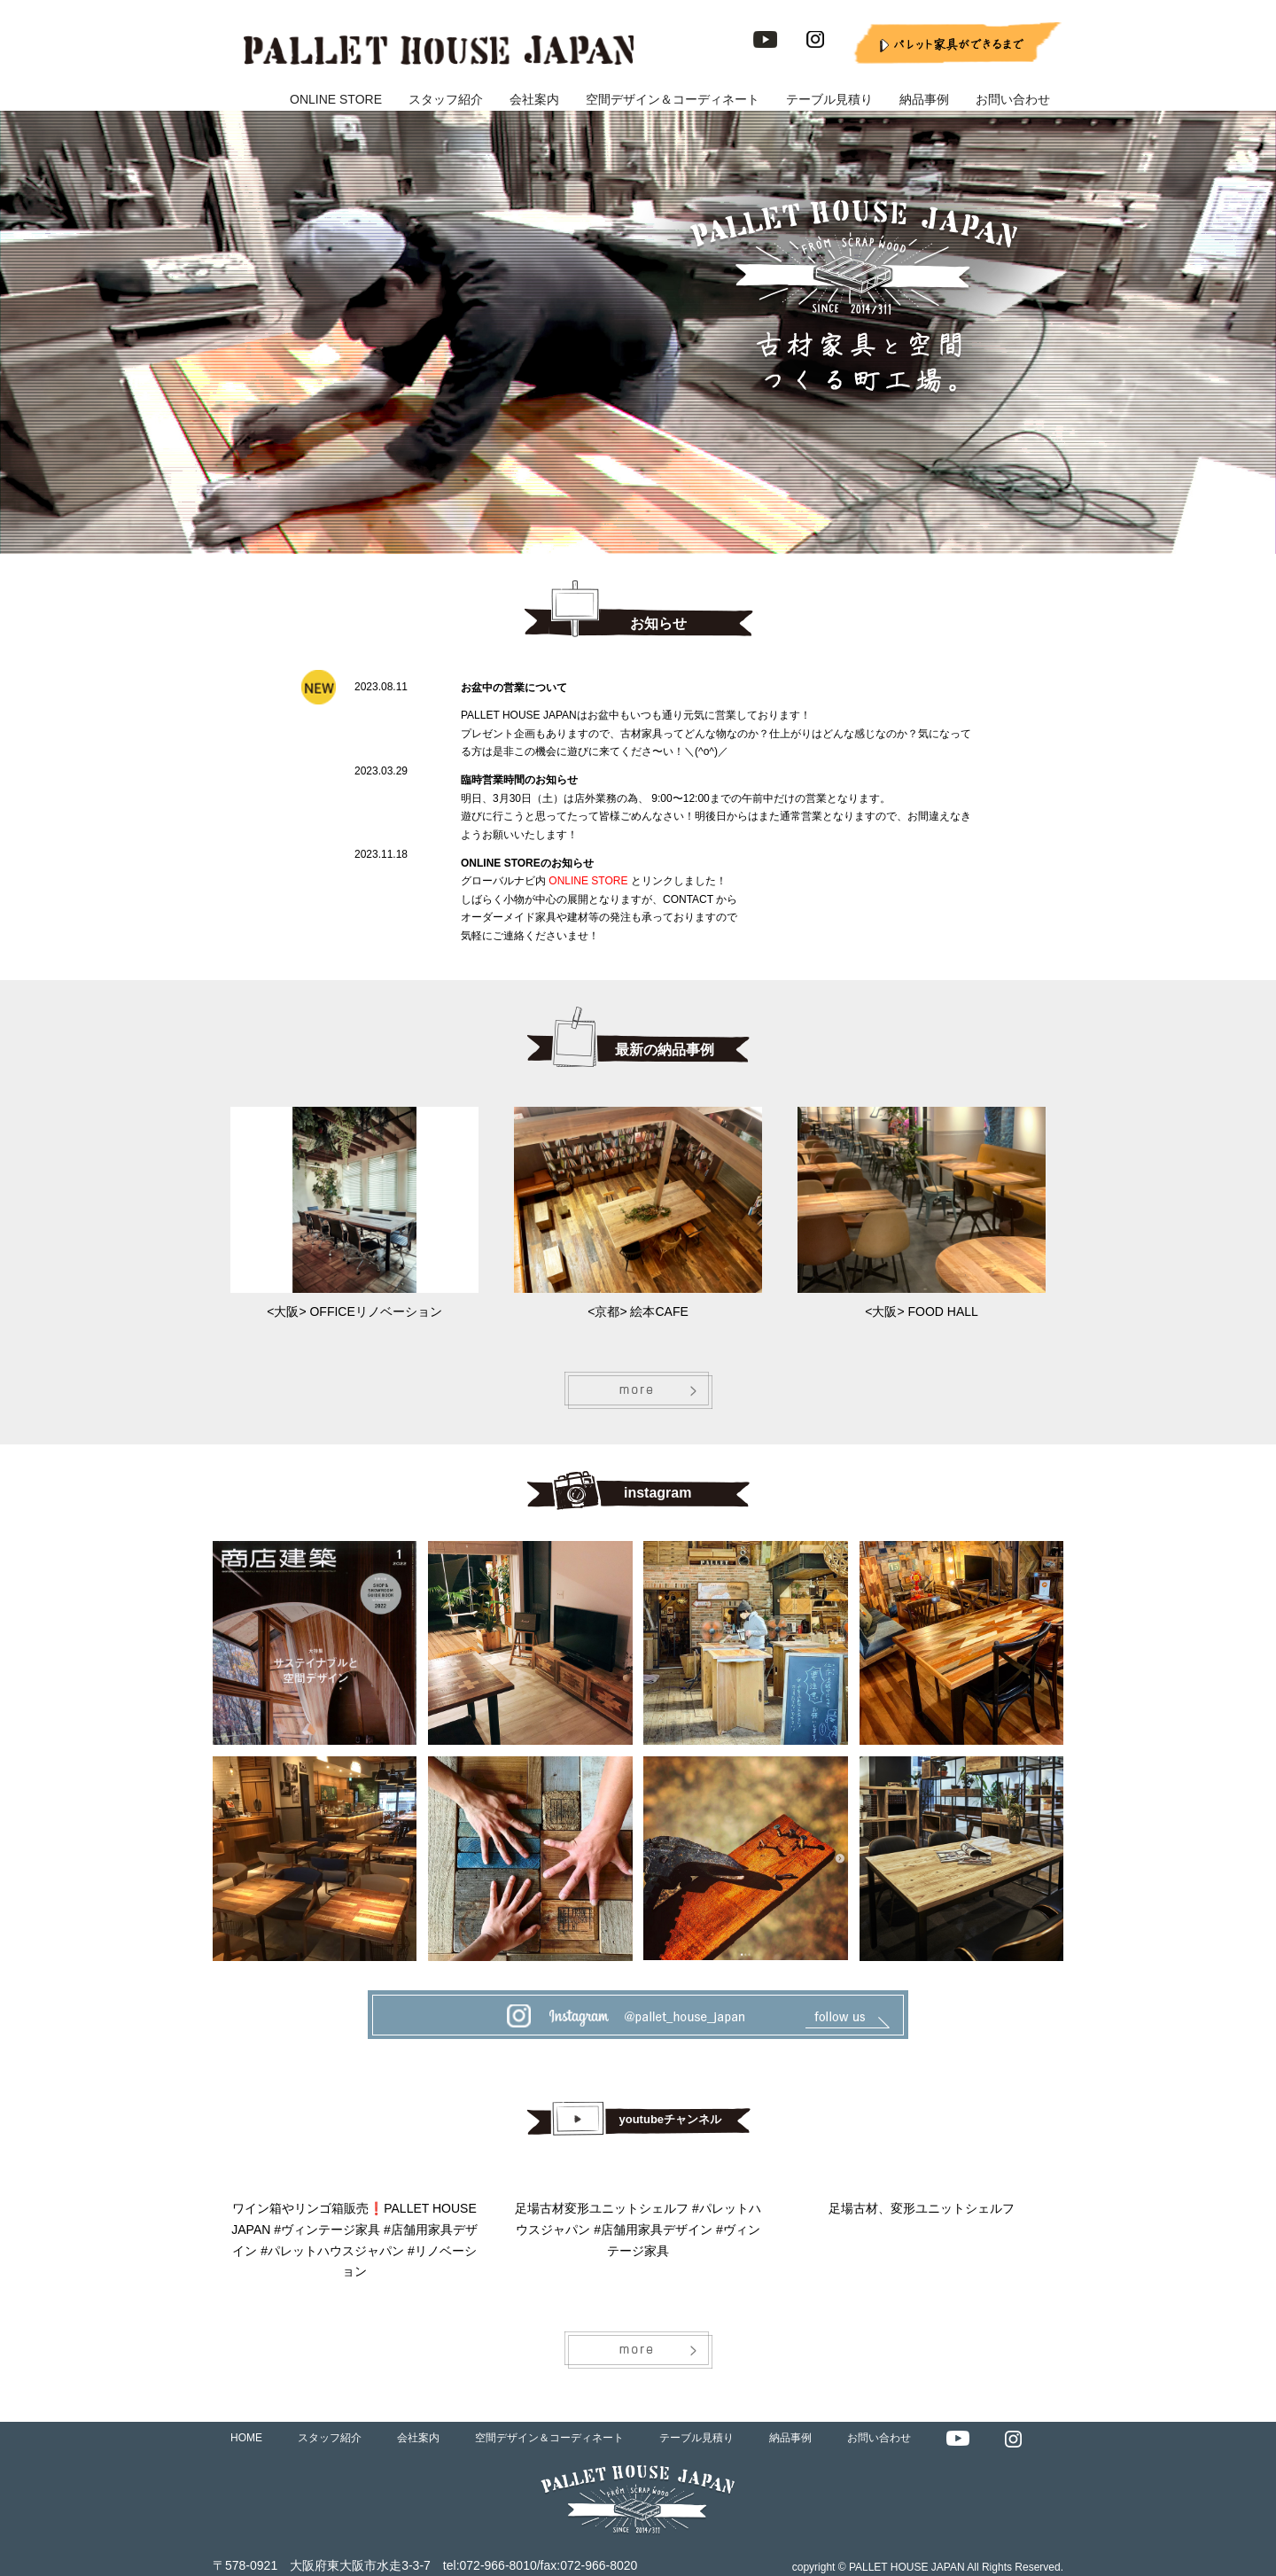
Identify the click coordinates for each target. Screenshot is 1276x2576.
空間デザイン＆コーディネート (672, 99)
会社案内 (534, 99)
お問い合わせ (1013, 99)
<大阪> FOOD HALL (921, 1311)
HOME (246, 2438)
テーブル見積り (829, 99)
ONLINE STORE (336, 99)
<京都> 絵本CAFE (638, 1311)
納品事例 (924, 99)
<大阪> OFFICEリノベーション (354, 1311)
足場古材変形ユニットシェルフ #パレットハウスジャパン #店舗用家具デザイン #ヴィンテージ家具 (638, 2229)
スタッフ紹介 (445, 99)
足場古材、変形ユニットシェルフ (922, 2208)
